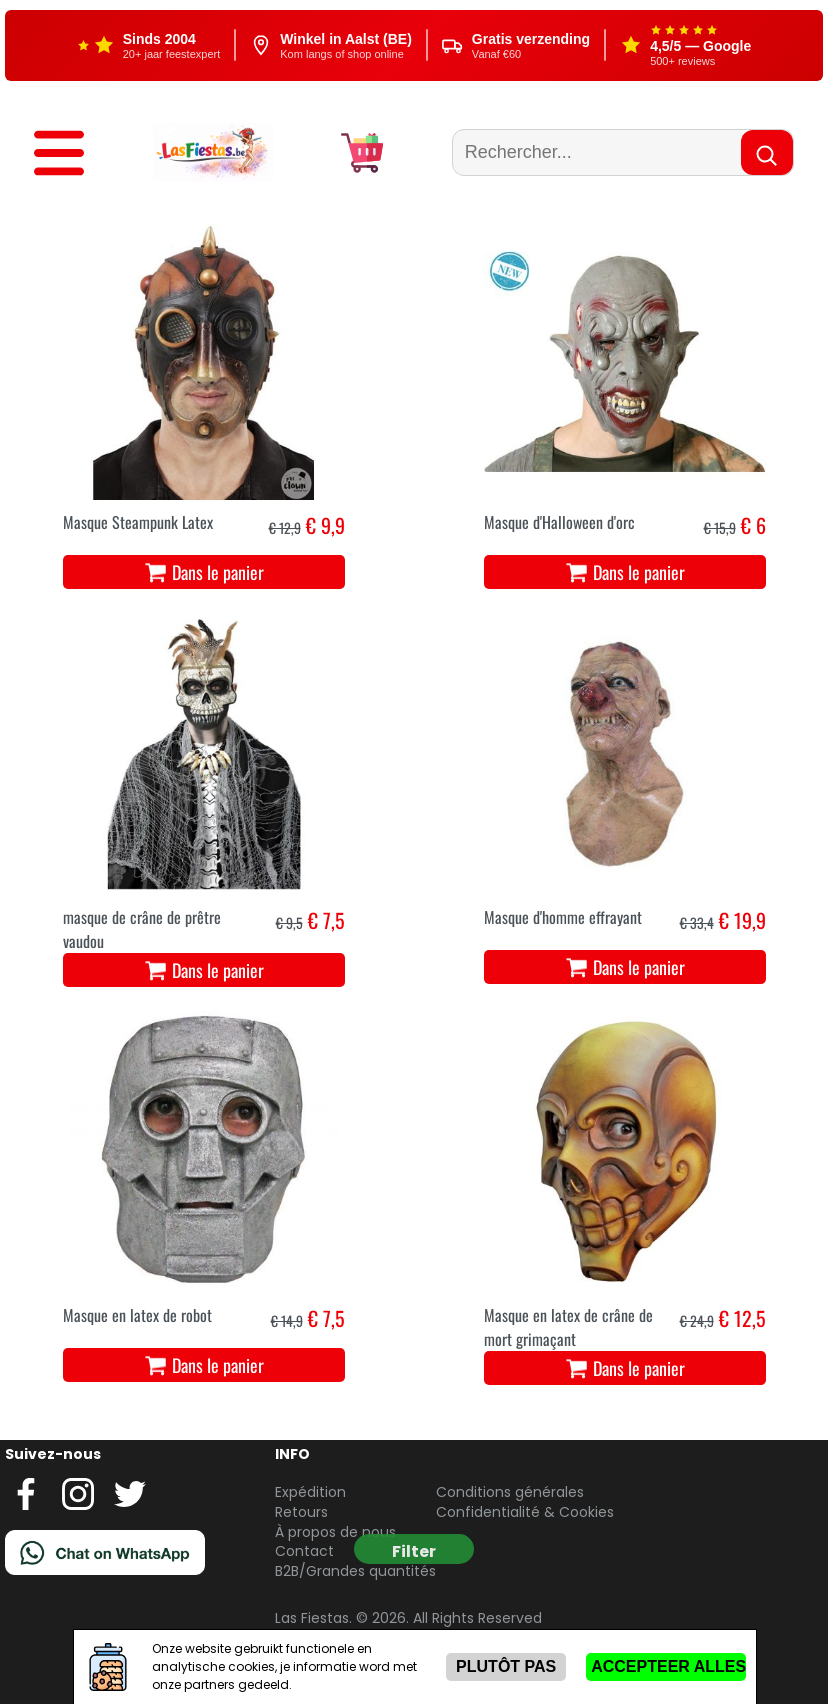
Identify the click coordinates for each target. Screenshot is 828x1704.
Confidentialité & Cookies (525, 1512)
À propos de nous (335, 1532)
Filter (414, 1551)
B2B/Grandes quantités (355, 1571)
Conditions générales (510, 1492)
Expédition (310, 1492)
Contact (304, 1551)
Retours (301, 1512)
